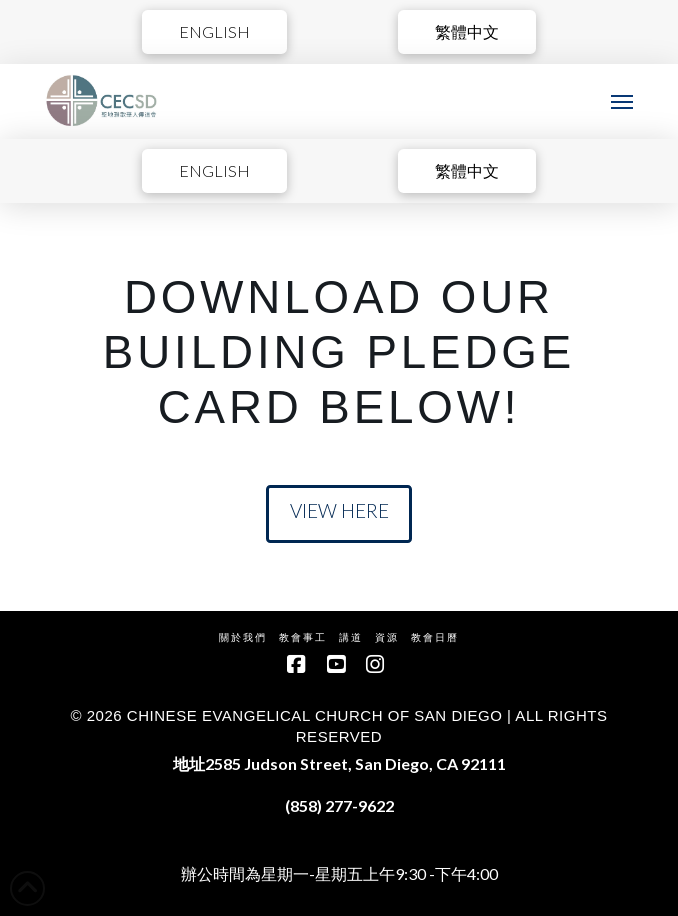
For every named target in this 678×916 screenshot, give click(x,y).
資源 (387, 637)
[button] (622, 102)
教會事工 (303, 637)
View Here (339, 510)
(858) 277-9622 (339, 805)
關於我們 (243, 637)
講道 (351, 637)
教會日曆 (435, 637)
